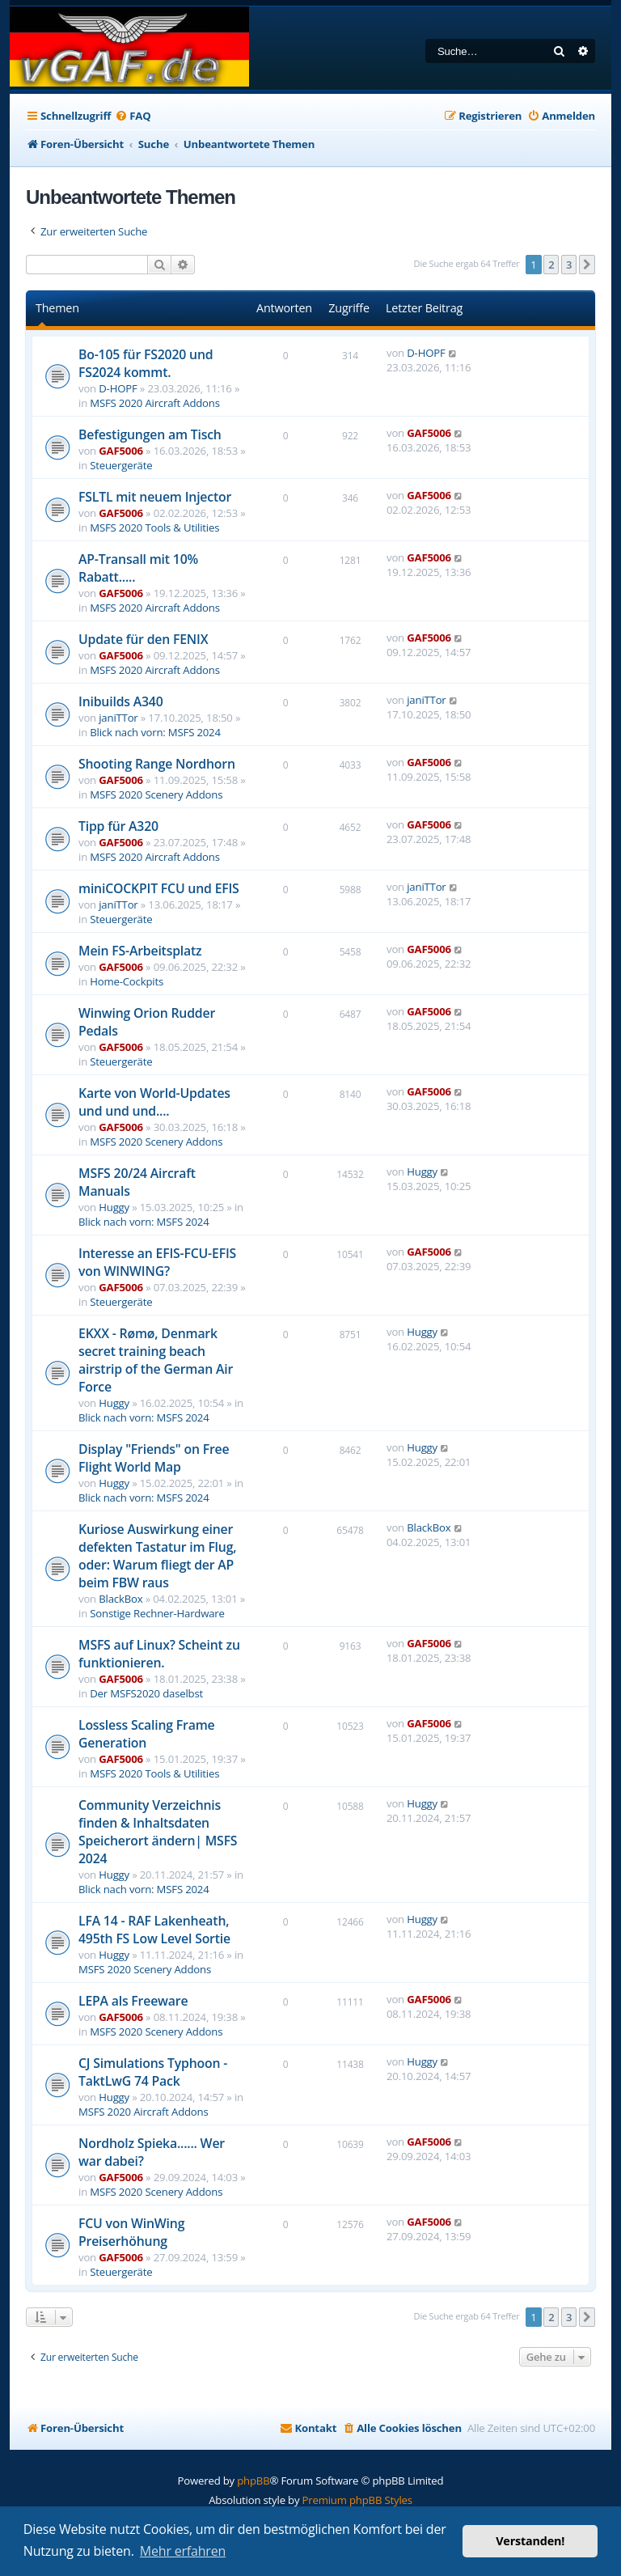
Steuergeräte (121, 465)
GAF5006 (121, 450)
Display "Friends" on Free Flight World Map (153, 1458)
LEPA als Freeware (133, 2001)
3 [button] (569, 264)
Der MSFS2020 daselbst (146, 1693)
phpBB (253, 2480)
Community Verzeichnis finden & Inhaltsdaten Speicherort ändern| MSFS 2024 (157, 1831)
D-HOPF (118, 388)
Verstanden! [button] (530, 2540)
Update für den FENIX (143, 639)
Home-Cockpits (126, 981)
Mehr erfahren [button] (183, 2551)
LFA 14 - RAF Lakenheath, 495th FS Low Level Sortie (154, 1929)
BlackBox (120, 1598)
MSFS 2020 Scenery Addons (156, 794)
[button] (587, 264)
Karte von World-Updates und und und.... (154, 1102)
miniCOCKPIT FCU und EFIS (158, 888)
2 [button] (551, 264)
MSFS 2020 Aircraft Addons (155, 403)
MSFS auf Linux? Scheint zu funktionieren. (159, 1653)
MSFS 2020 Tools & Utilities (154, 527)
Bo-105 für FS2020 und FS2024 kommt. (145, 363)
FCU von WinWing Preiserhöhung (131, 2232)
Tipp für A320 (118, 826)
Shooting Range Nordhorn (156, 764)
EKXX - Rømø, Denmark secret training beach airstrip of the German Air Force (155, 1360)
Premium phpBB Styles (357, 2500)
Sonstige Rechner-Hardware (157, 1613)
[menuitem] (132, 116)
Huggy (114, 1207)
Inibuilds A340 (120, 701)
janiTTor (118, 717)
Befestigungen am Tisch (150, 434)
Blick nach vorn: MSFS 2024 (155, 732)
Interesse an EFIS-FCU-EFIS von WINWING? (157, 1262)
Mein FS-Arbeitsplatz (139, 951)
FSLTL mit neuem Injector (154, 497)
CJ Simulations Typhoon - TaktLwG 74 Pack (152, 2072)
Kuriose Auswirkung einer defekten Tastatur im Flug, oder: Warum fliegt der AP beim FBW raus (157, 1555)
